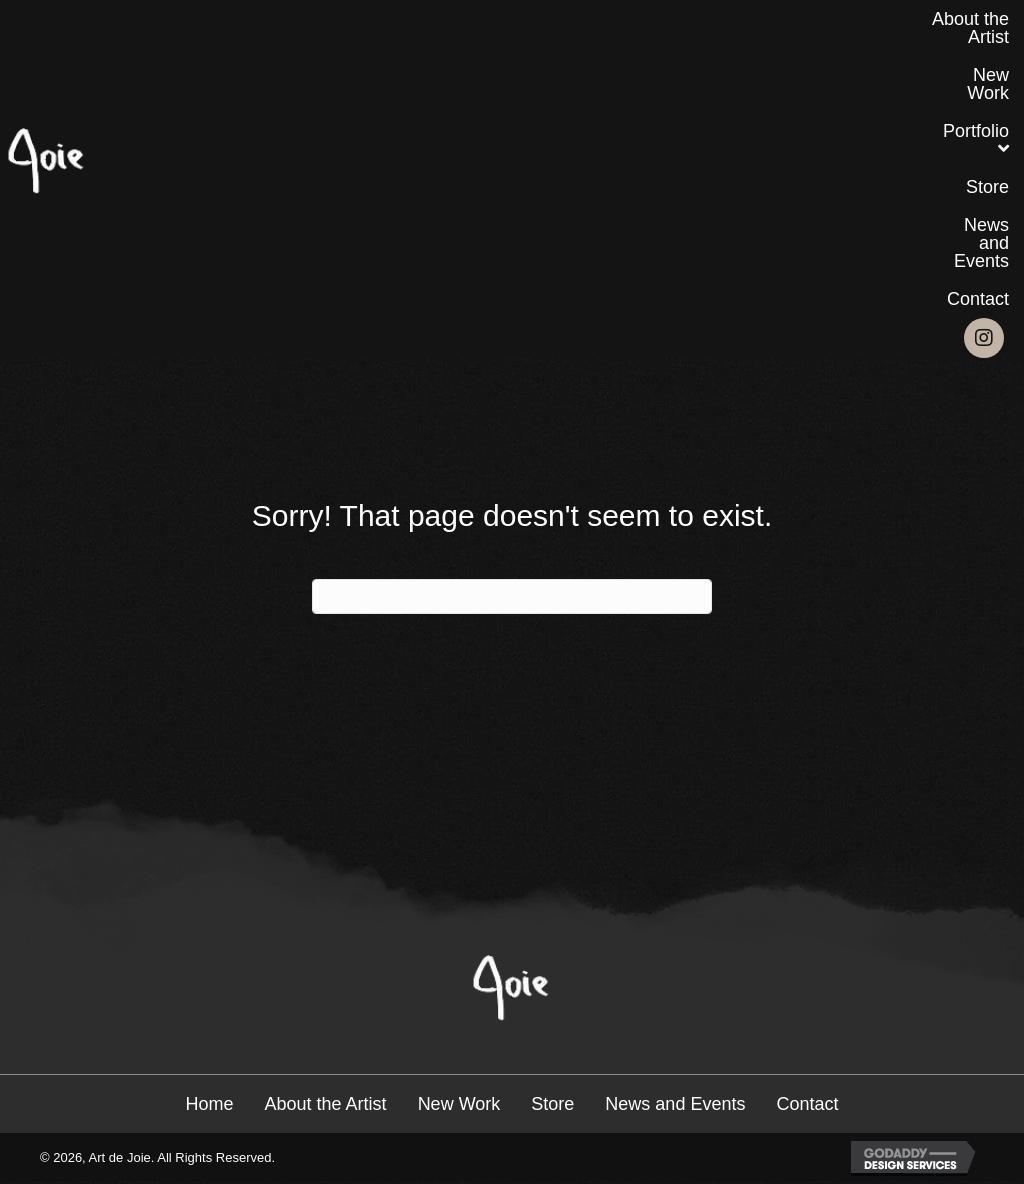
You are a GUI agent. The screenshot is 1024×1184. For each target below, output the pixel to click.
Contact (807, 1104)
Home (210, 1104)
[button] (984, 338)
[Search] (512, 596)
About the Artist (326, 1104)
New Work (459, 1104)
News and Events (675, 1104)
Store (552, 1104)
